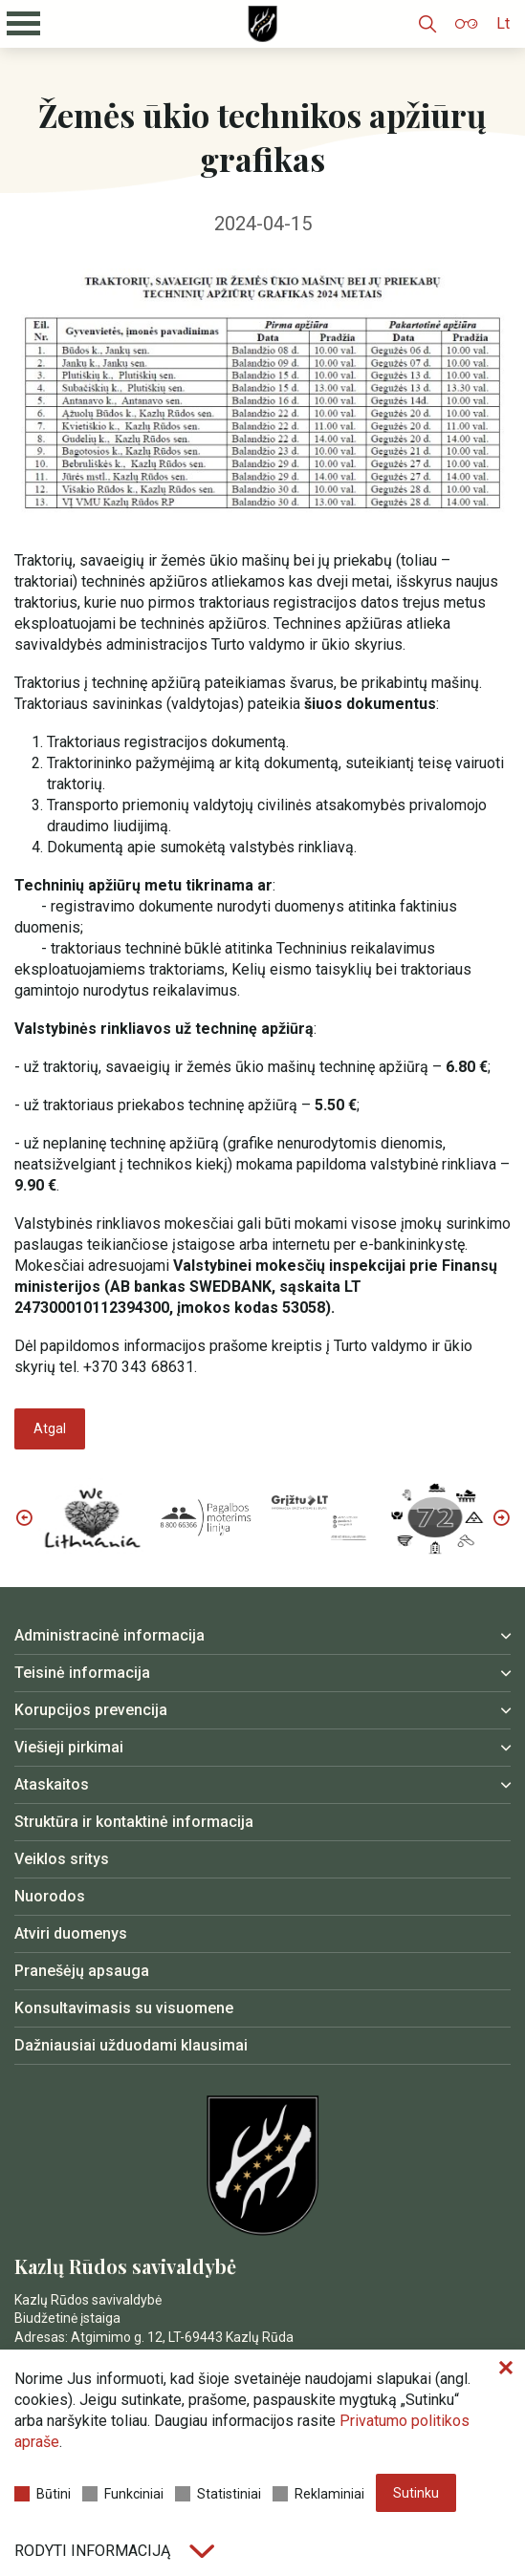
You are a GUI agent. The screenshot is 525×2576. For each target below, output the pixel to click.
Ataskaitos (51, 1784)
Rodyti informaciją (114, 2551)
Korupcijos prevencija (90, 1710)
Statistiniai (218, 2493)
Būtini (42, 2493)
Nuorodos (49, 1896)
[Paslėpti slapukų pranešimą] (506, 2368)
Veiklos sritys (61, 1859)
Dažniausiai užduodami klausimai (131, 2045)
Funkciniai (123, 2493)
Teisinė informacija (82, 1673)
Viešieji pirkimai (68, 1747)
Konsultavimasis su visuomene (123, 2008)
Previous (23, 1517)
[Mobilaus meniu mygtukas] (24, 24)
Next (501, 1517)
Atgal (49, 1428)
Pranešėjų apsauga (81, 1971)
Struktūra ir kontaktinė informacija (133, 1822)
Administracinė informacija (109, 1635)
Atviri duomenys (70, 1933)
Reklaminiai (318, 2493)
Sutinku (416, 2493)
